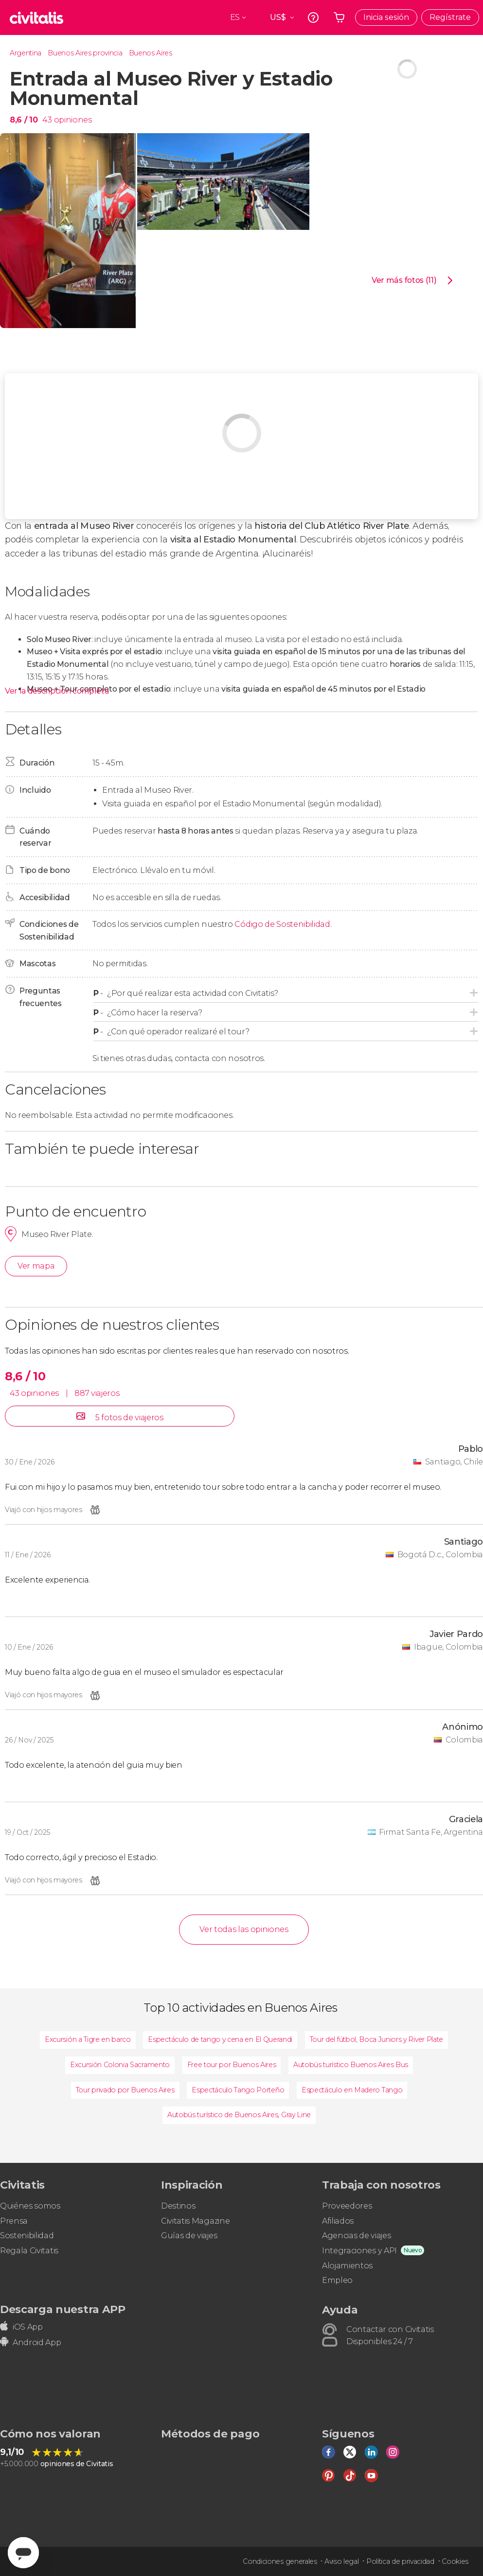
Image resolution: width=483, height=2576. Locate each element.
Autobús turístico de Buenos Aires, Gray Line (239, 2114)
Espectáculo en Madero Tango (352, 2090)
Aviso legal (341, 2561)
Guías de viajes (189, 2235)
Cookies (455, 2561)
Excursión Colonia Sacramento (120, 2064)
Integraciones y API (359, 2250)
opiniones (73, 119)
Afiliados (338, 2221)
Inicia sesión (386, 17)
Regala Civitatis (29, 2250)
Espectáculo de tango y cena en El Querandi (220, 2039)
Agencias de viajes (356, 2235)
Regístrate (450, 17)
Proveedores (347, 2205)
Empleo (337, 2280)
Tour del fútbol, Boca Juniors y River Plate (376, 2039)
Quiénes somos (30, 2205)
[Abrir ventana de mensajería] (23, 2552)
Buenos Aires (150, 53)
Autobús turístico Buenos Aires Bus (350, 2064)
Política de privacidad (400, 2561)
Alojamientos (347, 2265)
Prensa (14, 2221)
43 (47, 119)
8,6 (23, 119)
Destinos (178, 2205)
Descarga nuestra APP (62, 2309)
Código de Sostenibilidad (282, 924)
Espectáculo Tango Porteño (238, 2090)
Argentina (25, 53)
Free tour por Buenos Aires (231, 2064)
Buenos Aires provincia (85, 53)
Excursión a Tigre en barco (88, 2039)
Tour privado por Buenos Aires (125, 2090)
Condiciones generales (280, 2561)
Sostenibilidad (27, 2235)
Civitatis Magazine (195, 2221)
